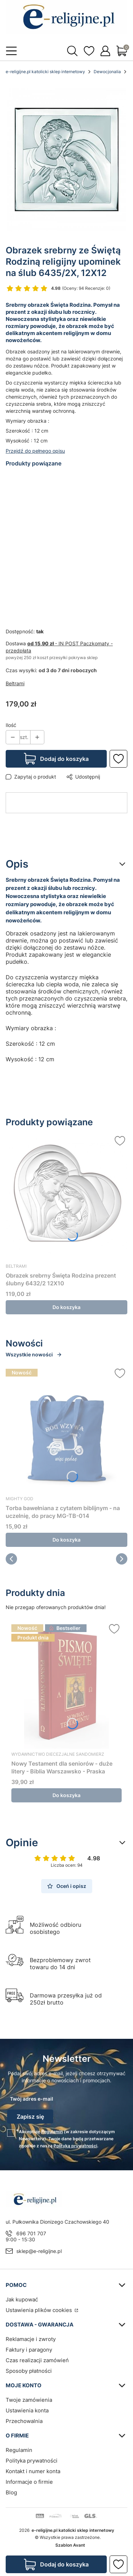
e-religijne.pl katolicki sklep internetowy (45, 71)
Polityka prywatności (31, 2460)
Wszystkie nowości (34, 1354)
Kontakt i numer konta (33, 2471)
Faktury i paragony (29, 2349)
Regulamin (52, 2131)
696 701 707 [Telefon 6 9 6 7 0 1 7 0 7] (31, 2233)
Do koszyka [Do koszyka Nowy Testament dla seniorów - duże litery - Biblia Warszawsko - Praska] (66, 1795)
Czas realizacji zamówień (37, 2360)
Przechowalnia (24, 2421)
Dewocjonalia (107, 71)
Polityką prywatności (75, 2145)
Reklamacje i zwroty (31, 2339)
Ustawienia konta (27, 2410)
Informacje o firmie (29, 2481)
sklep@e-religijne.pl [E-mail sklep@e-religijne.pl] (39, 2251)
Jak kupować (22, 2299)
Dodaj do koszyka (64, 758)
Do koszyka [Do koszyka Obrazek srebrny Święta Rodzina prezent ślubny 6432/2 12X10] (66, 1307)
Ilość (11, 725)
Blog (11, 2492)
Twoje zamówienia (29, 2399)
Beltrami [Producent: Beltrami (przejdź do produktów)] (15, 683)
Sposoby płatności (29, 2370)
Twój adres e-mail (31, 2099)
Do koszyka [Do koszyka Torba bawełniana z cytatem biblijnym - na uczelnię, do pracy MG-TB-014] (66, 1540)
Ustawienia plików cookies (39, 2310)
